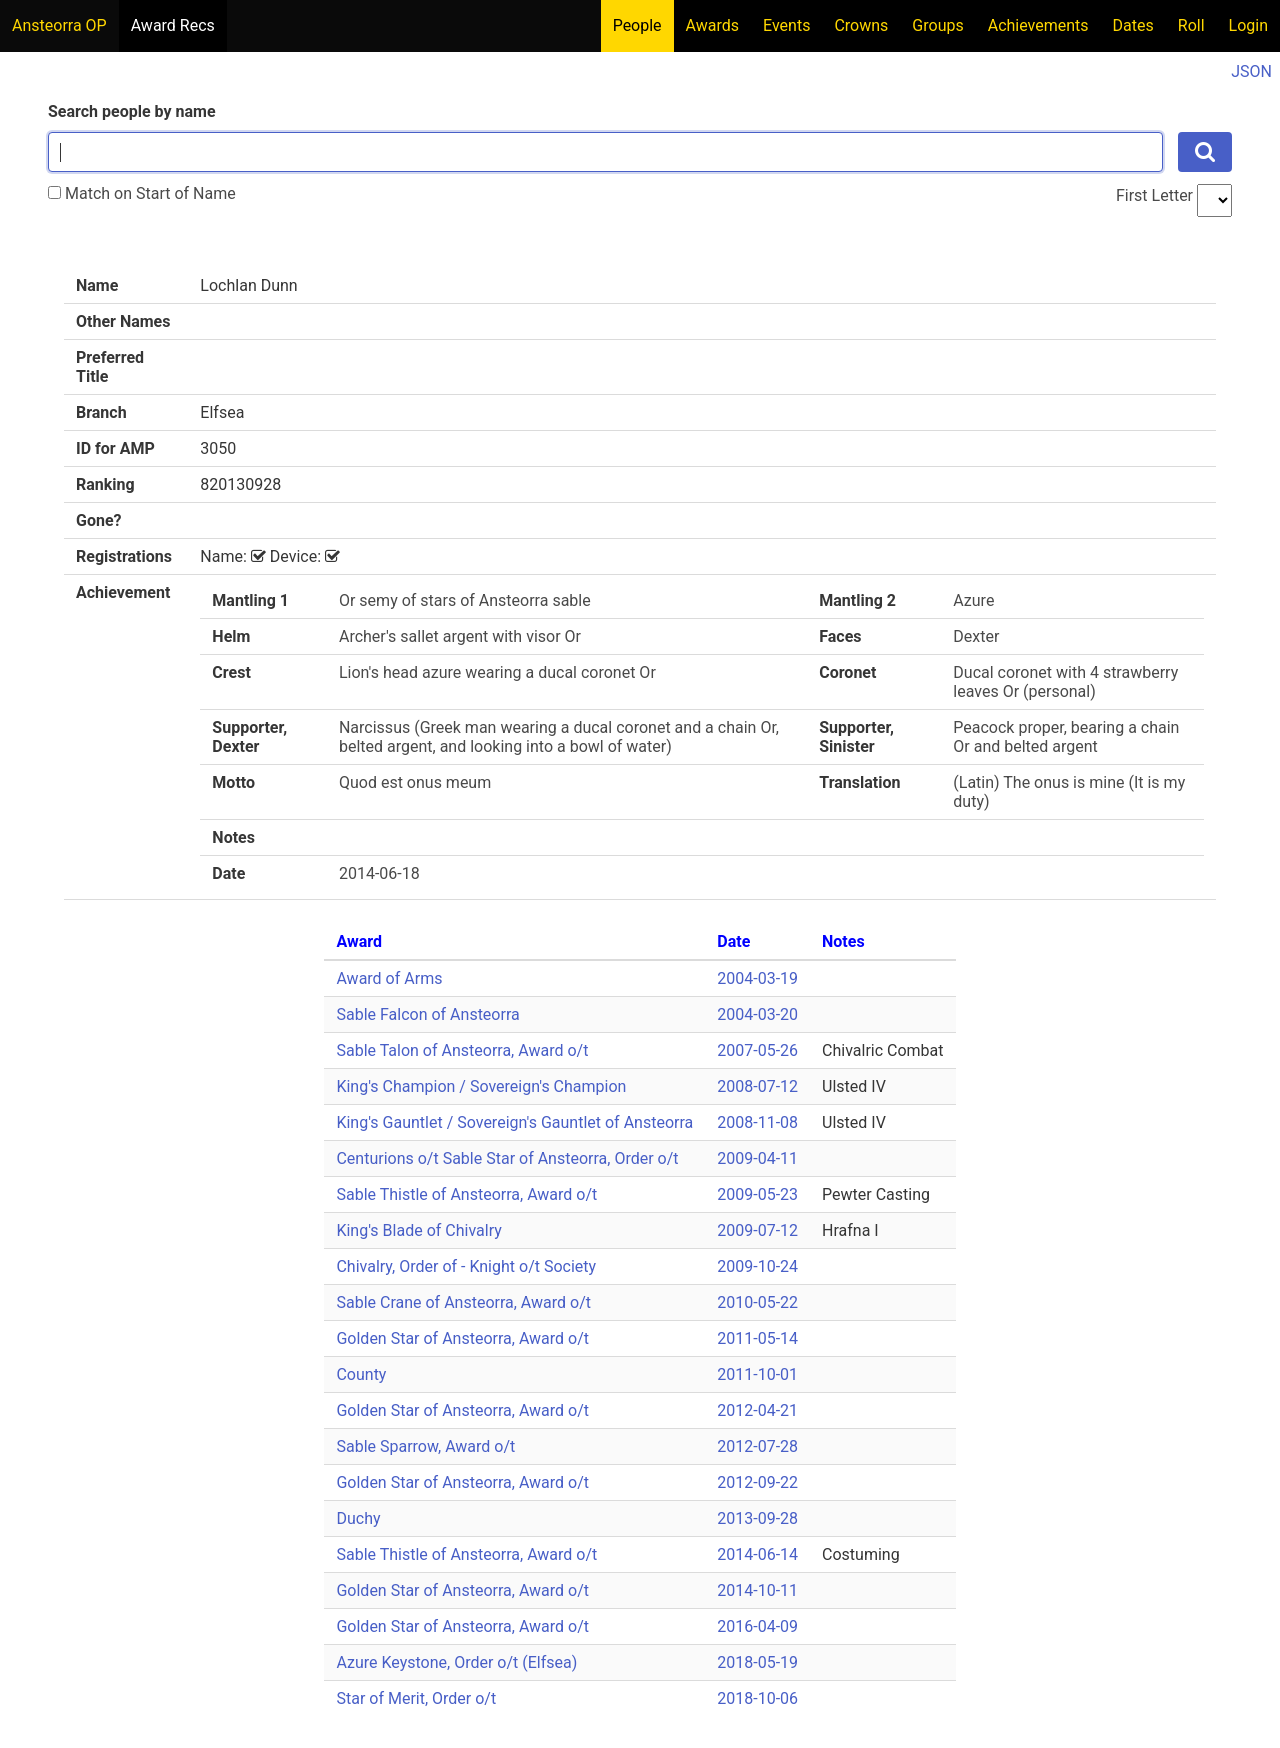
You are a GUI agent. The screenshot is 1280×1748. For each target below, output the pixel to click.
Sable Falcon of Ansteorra (427, 1014)
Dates (1133, 25)
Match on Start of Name (142, 193)
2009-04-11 (757, 1158)
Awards (712, 25)
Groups (937, 25)
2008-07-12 (757, 1086)
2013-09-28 (757, 1518)
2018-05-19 (757, 1662)
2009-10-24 (757, 1266)
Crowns (861, 25)
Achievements (1038, 25)
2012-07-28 (757, 1446)
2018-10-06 (757, 1698)
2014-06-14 (757, 1554)
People (637, 25)
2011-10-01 (757, 1374)
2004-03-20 (757, 1014)
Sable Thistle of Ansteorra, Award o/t (466, 1194)
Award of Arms (389, 978)
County (361, 1374)
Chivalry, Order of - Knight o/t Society (466, 1266)
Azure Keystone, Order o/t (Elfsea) (456, 1662)
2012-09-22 (757, 1482)
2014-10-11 (757, 1590)
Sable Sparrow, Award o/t (425, 1446)
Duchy (358, 1518)
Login (1248, 25)
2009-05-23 (757, 1194)
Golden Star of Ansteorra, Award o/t (462, 1338)
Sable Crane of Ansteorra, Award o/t (463, 1302)
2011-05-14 (757, 1338)
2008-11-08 (757, 1122)
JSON (1251, 71)
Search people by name (132, 111)
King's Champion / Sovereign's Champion (481, 1086)
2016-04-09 (757, 1626)
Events (786, 25)
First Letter (1154, 195)
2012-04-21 (757, 1410)
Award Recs (173, 25)
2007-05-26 (757, 1050)
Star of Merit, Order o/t (416, 1698)
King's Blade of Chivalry (418, 1230)
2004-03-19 (757, 978)
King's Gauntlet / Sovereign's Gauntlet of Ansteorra (514, 1122)
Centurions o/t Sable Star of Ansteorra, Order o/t (507, 1158)
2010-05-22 (757, 1302)
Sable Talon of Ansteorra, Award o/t (462, 1050)
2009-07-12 (757, 1230)
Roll (1191, 25)
